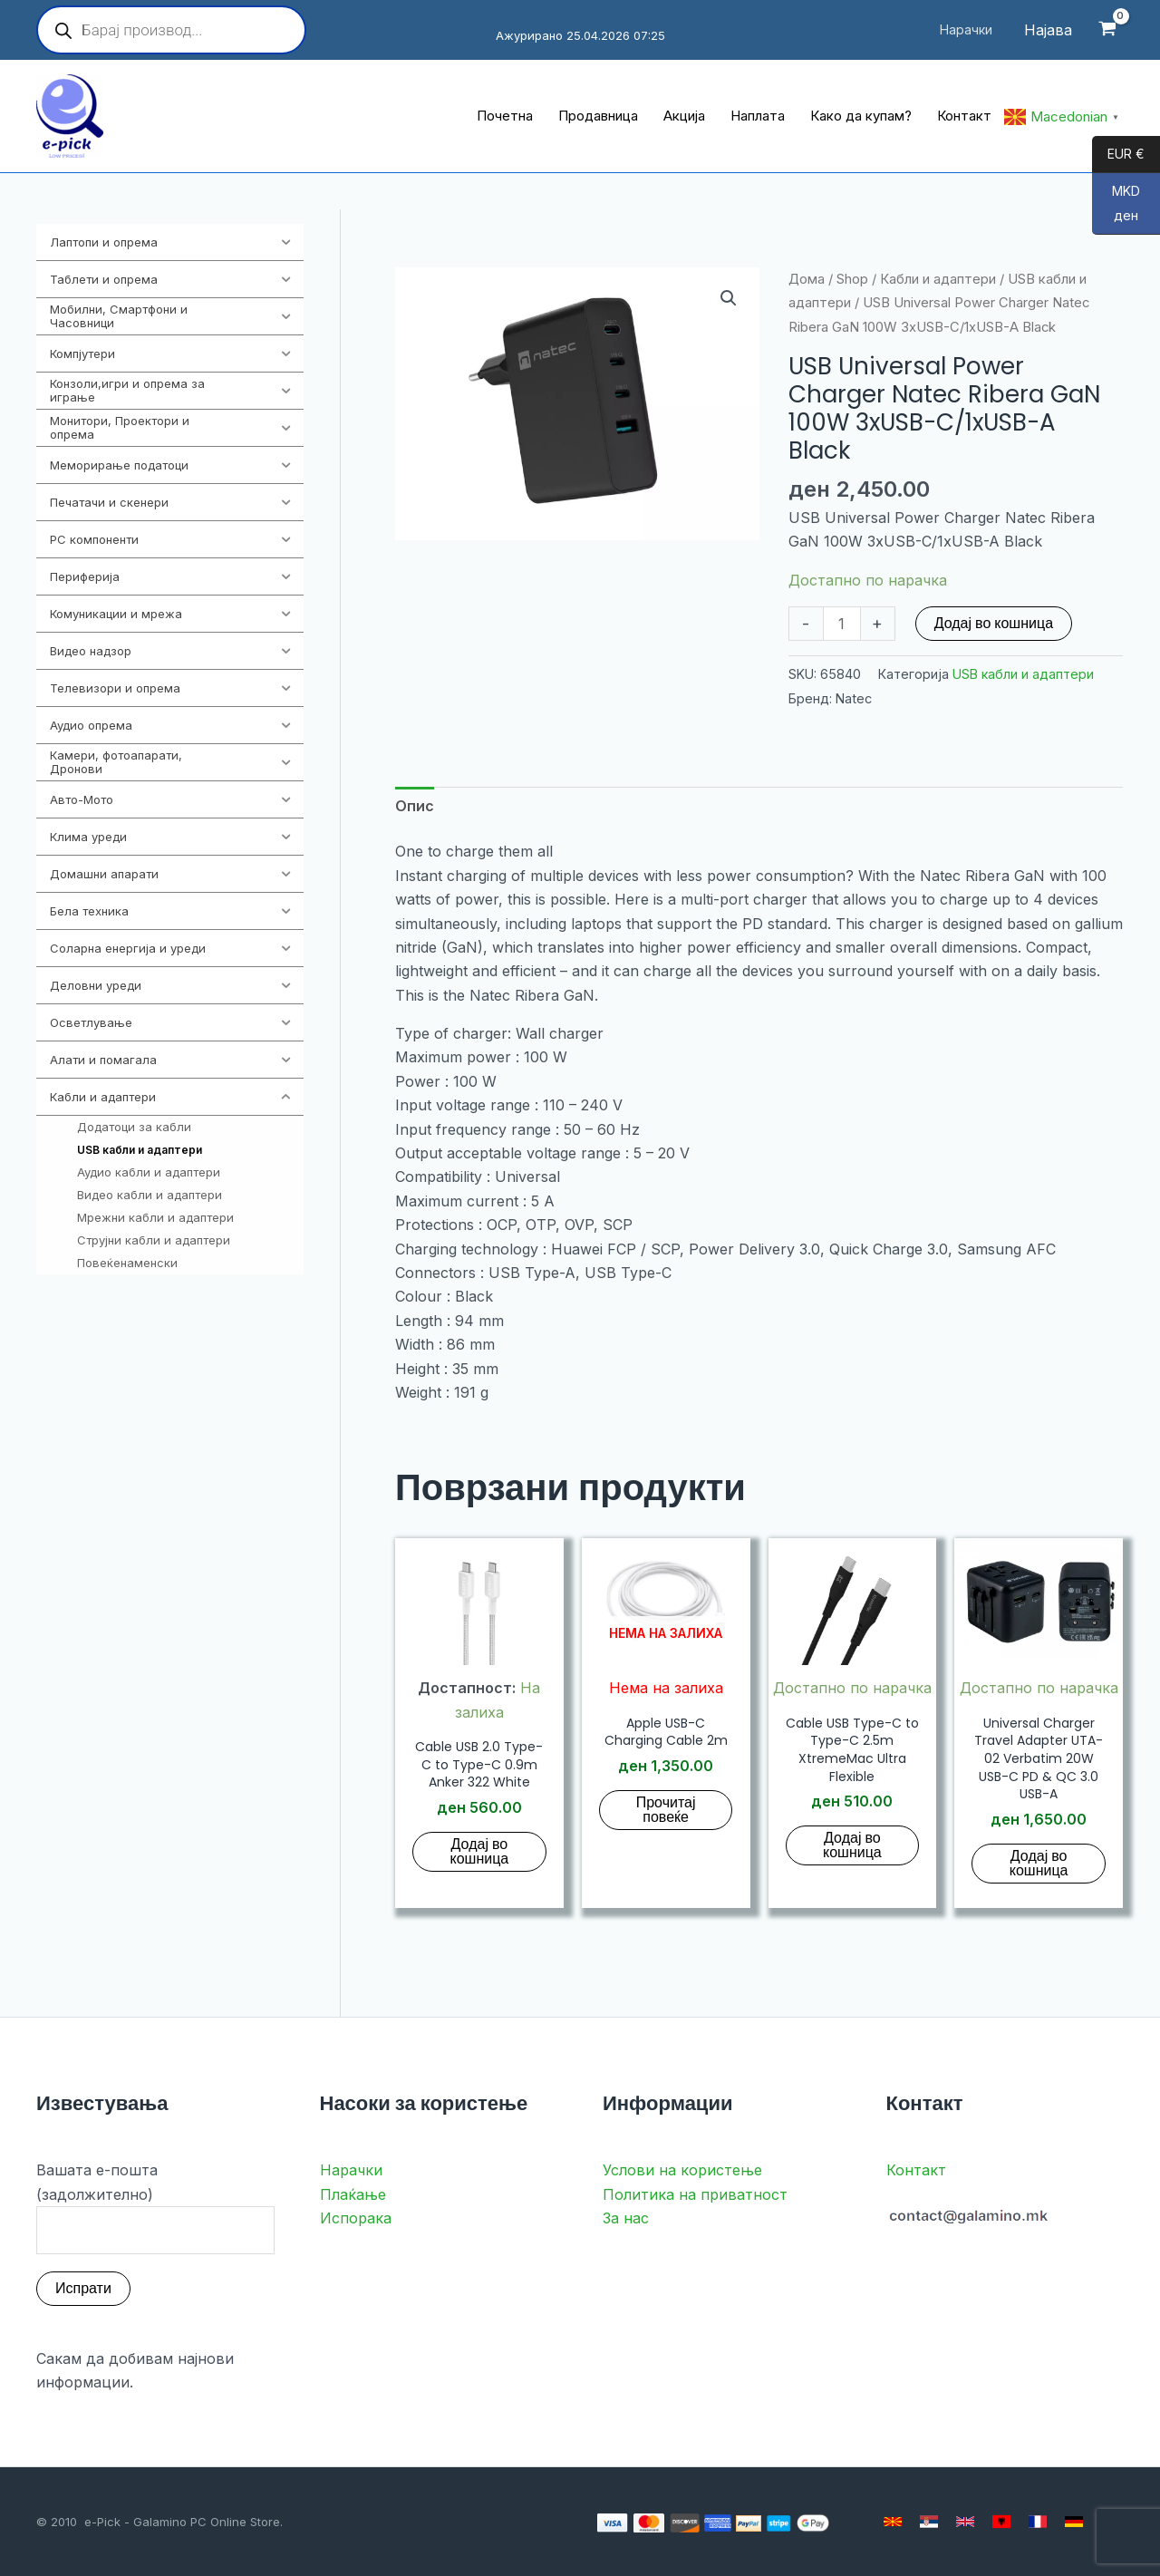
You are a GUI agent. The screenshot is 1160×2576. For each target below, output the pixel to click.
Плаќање (353, 2194)
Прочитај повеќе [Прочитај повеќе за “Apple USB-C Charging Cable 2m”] (666, 1809)
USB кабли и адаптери (1023, 674)
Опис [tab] (414, 806)
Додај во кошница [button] (479, 1851)
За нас (626, 2218)
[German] (1074, 2522)
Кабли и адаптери (938, 279)
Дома (806, 279)
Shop (852, 279)
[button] (728, 298)
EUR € (1118, 155)
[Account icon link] (1048, 30)
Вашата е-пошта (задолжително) (155, 2207)
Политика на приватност (695, 2194)
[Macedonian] (893, 2522)
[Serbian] (929, 2522)
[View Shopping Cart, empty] (1107, 30)
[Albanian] (1001, 2522)
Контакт (916, 2170)
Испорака (356, 2218)
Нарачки (351, 2170)
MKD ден (1116, 209)
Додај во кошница (993, 623)
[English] (965, 2522)
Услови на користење (682, 2170)
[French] (1038, 2522)
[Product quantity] (842, 623)
